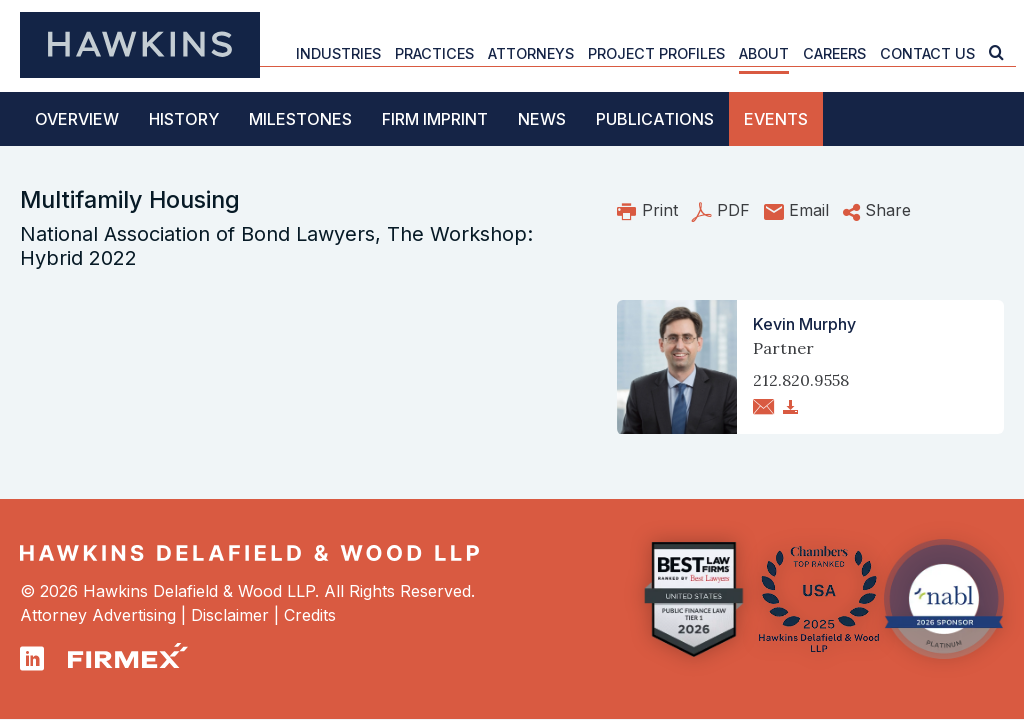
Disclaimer (230, 615)
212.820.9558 (801, 380)
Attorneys (531, 53)
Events (776, 119)
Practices (434, 53)
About (764, 53)
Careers (834, 53)
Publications (655, 119)
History (184, 119)
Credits (310, 615)
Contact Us (927, 53)
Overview (77, 119)
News (542, 119)
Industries (338, 53)
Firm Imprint (435, 119)
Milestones (300, 119)
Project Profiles (656, 53)
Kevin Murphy (804, 324)
